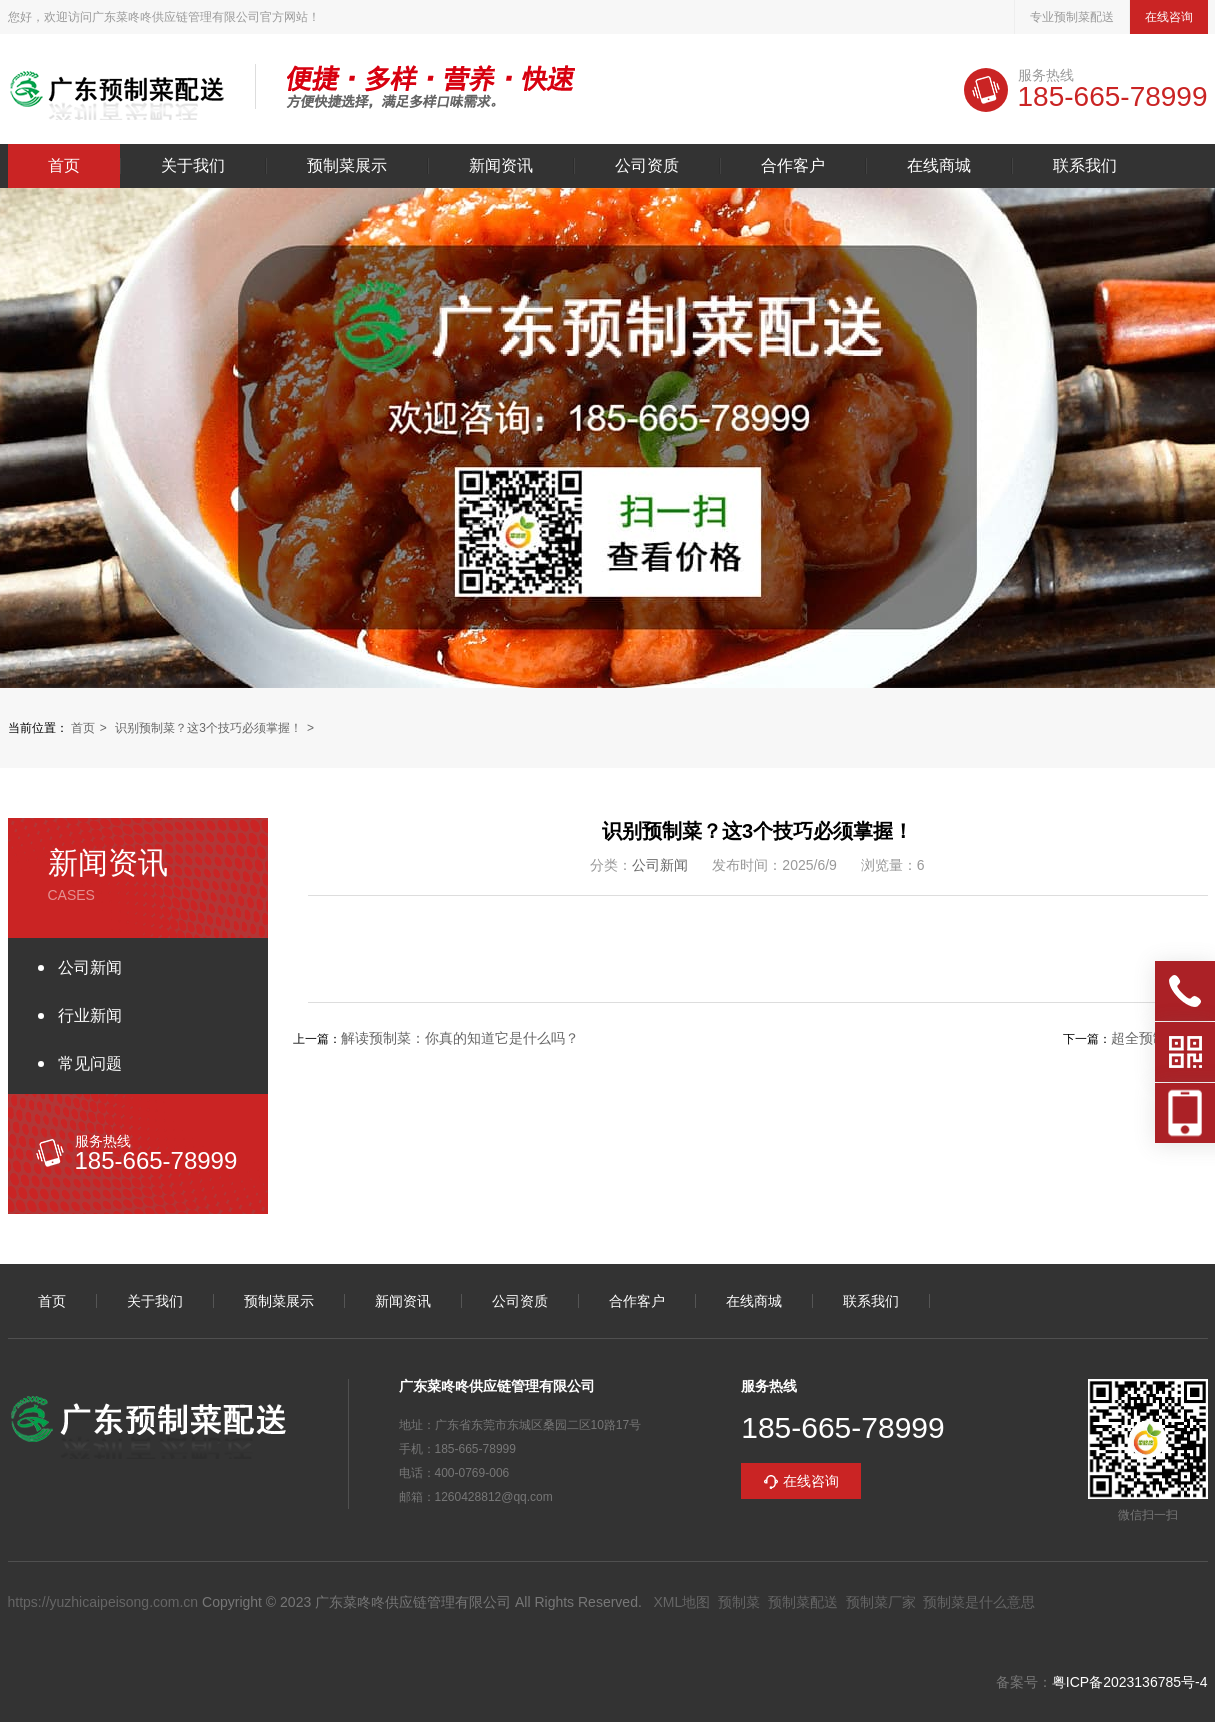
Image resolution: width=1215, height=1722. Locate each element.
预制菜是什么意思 (979, 1602)
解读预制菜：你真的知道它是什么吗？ (460, 1038)
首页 (64, 166)
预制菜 (739, 1602)
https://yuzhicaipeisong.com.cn (103, 1602)
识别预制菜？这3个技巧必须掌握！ (208, 728)
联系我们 (1085, 166)
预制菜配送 (803, 1602)
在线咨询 (1169, 17)
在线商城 (939, 166)
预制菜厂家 (881, 1602)
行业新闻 (90, 1015)
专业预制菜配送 (1072, 17)
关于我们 (193, 166)
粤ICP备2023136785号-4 (1130, 1682)
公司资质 (647, 166)
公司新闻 (90, 967)
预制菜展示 (347, 166)
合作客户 (793, 166)
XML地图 (681, 1602)
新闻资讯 (501, 166)
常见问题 (90, 1063)
